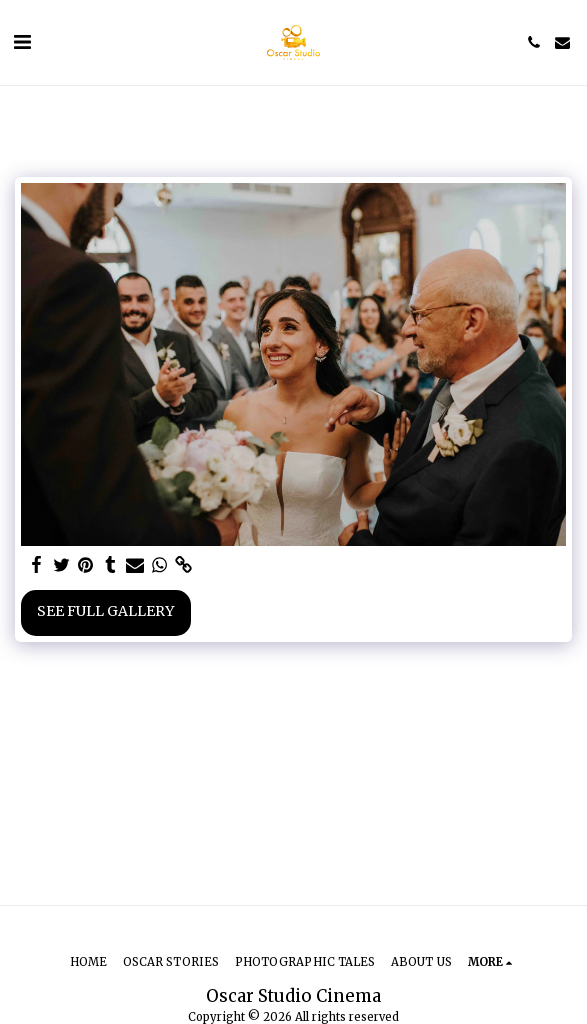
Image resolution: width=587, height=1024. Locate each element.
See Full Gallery (105, 611)
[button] (22, 41)
